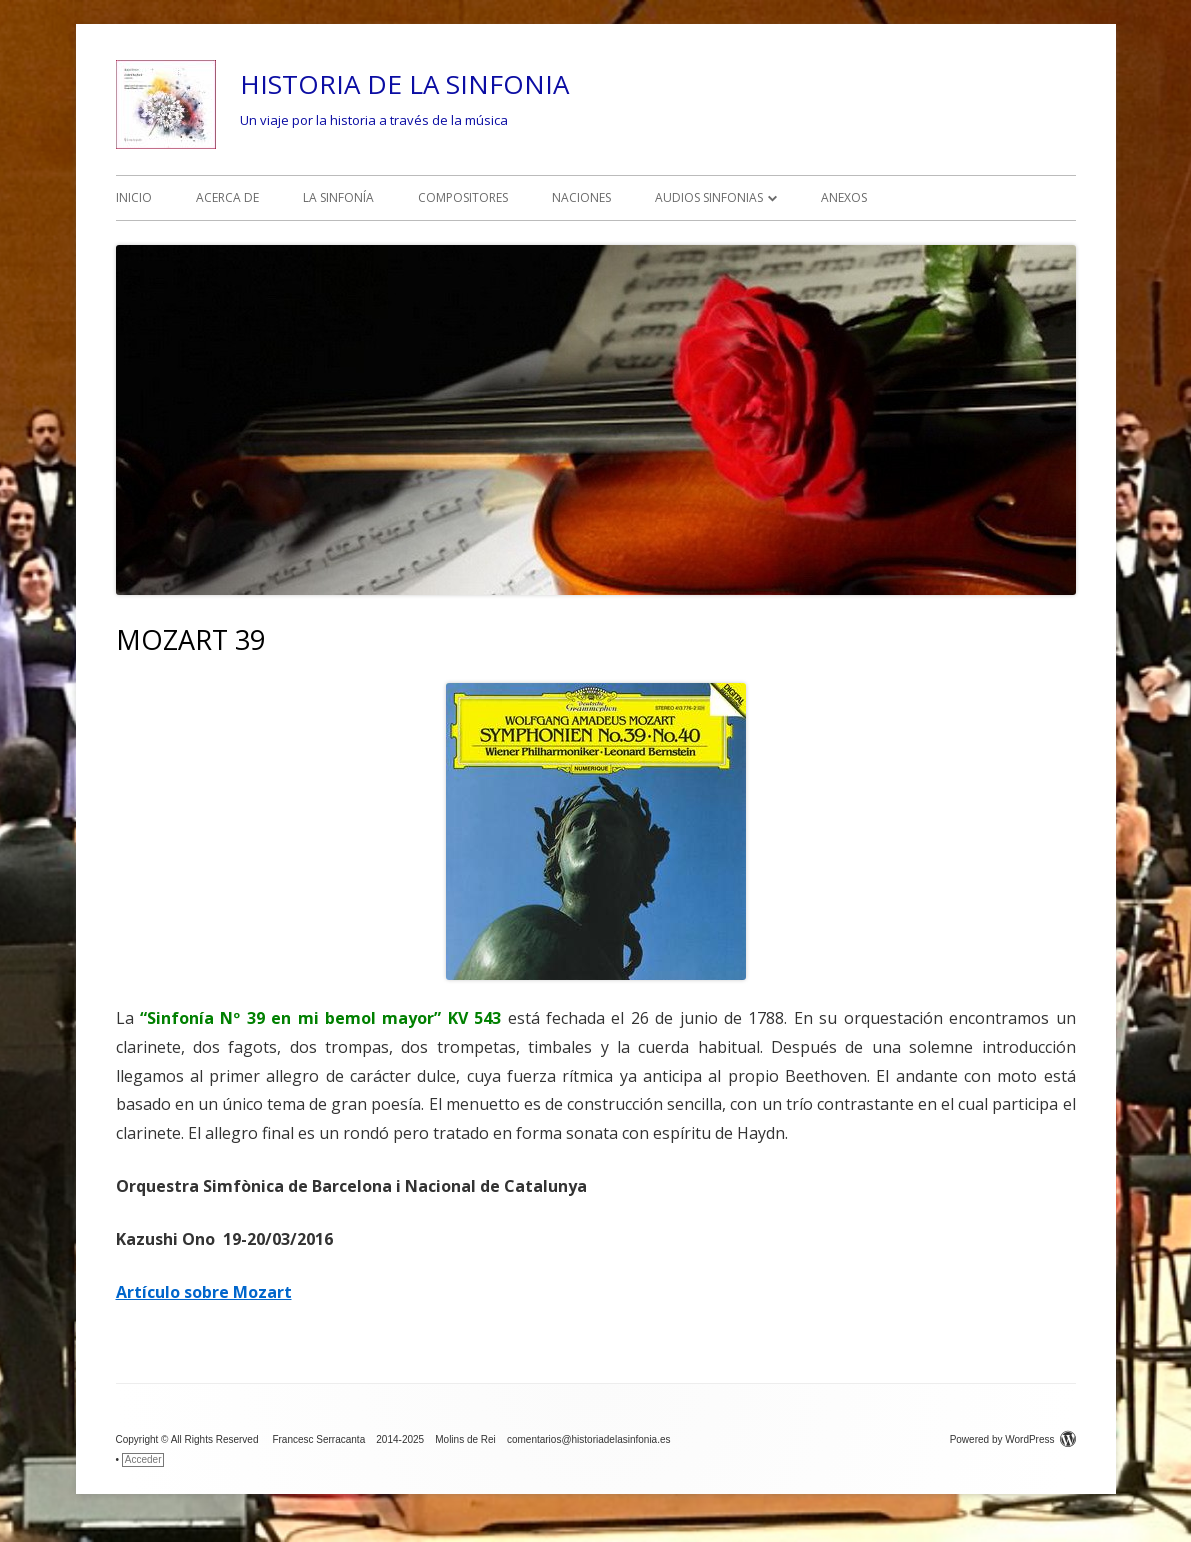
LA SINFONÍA (338, 197)
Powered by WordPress (1013, 1439)
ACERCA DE (227, 197)
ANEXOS (844, 197)
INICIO (134, 197)
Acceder (143, 1459)
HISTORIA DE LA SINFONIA (404, 84)
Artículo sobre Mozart (204, 1292)
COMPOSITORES (463, 197)
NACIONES (581, 197)
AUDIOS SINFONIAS (709, 197)
